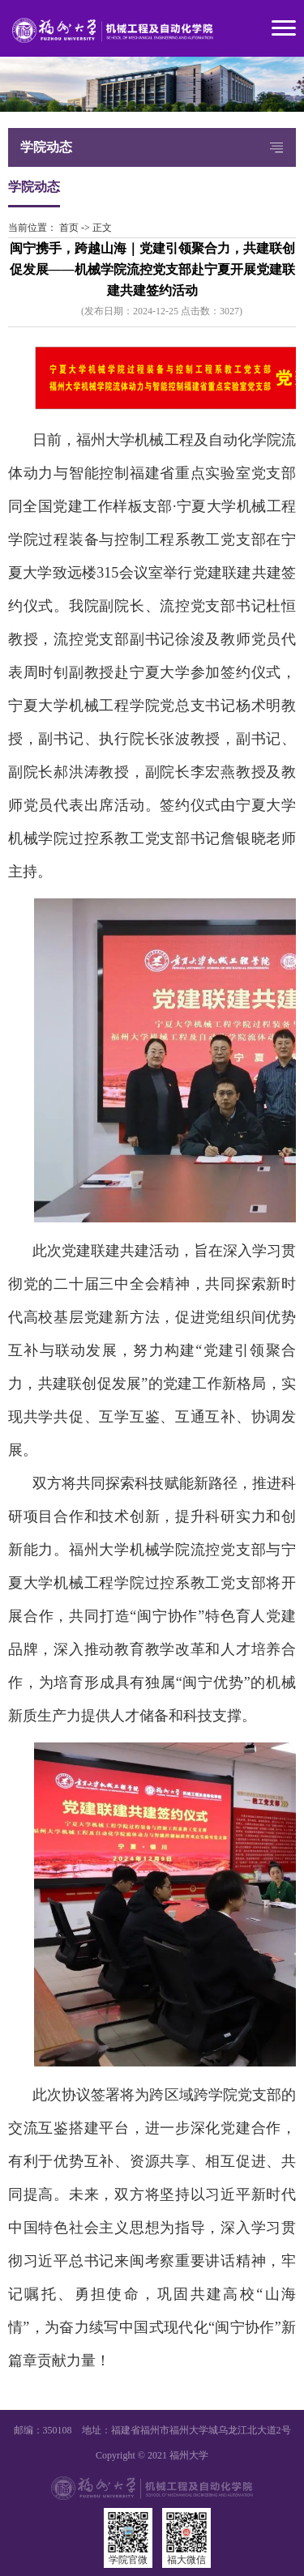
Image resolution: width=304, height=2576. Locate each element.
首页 (69, 227)
